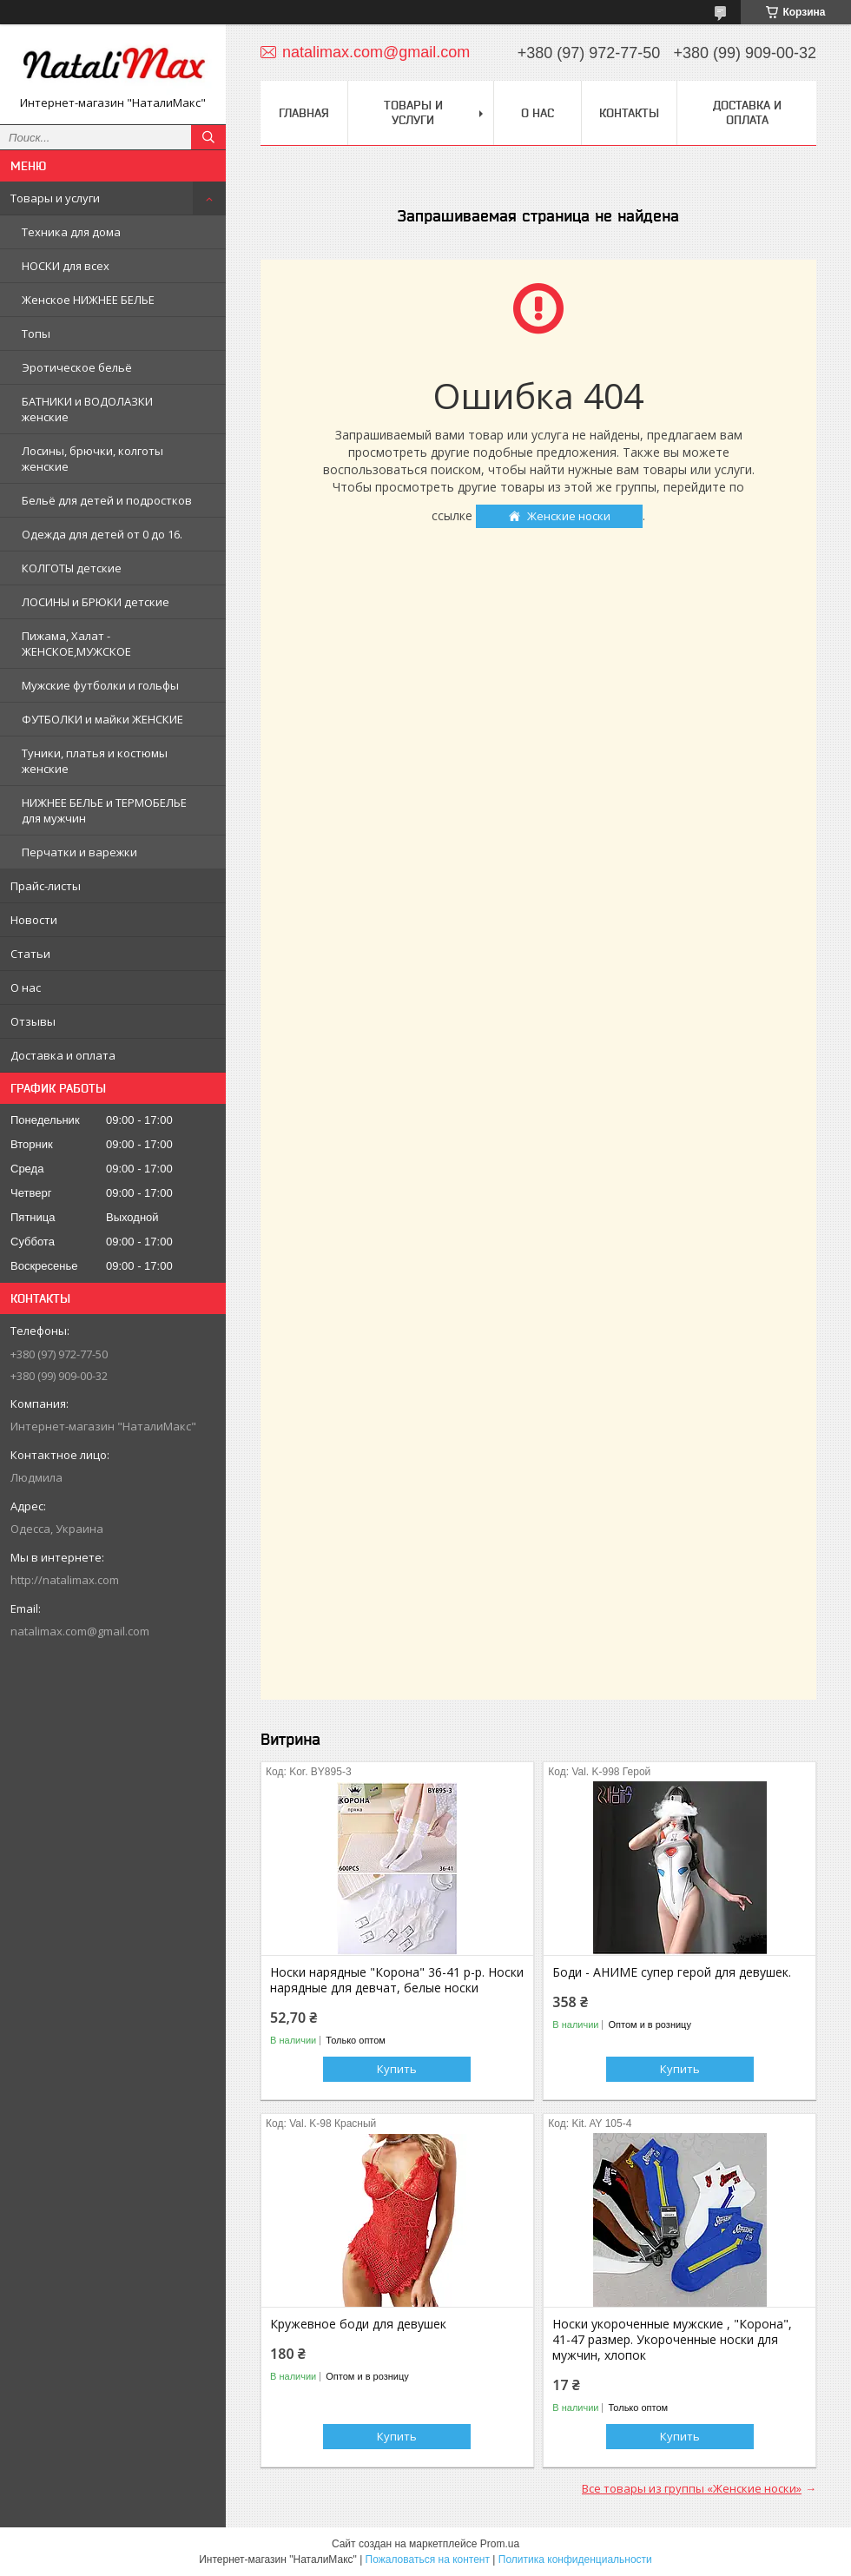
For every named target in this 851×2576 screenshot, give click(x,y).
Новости (33, 920)
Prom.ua (499, 2544)
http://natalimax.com (64, 1580)
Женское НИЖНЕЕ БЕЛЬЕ (88, 299)
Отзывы (33, 1021)
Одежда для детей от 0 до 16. (102, 534)
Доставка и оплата (62, 1055)
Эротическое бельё (77, 367)
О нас (25, 987)
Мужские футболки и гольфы (100, 685)
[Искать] (208, 137)
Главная (304, 113)
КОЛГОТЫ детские (72, 568)
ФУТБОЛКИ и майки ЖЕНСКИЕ (102, 719)
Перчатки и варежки (79, 852)
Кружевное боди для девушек (358, 2324)
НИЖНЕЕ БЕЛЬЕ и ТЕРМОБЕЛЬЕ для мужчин (104, 810)
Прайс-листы (45, 886)
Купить (397, 2069)
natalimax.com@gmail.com (79, 1631)
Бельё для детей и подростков (107, 500)
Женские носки (568, 516)
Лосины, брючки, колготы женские (92, 458)
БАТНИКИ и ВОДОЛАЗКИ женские (87, 409)
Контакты (629, 113)
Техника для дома (71, 232)
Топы (36, 333)
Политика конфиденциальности (575, 2559)
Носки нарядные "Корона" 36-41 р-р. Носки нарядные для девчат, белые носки (397, 1980)
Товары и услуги (55, 198)
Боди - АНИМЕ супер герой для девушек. (671, 1972)
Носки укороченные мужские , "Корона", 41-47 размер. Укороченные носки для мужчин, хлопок (672, 2339)
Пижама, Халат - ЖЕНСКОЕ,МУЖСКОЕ (76, 643)
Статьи (30, 953)
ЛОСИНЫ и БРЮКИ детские (95, 602)
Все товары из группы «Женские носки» (692, 2488)
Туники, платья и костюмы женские (95, 760)
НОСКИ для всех (65, 266)
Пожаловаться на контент (428, 2559)
